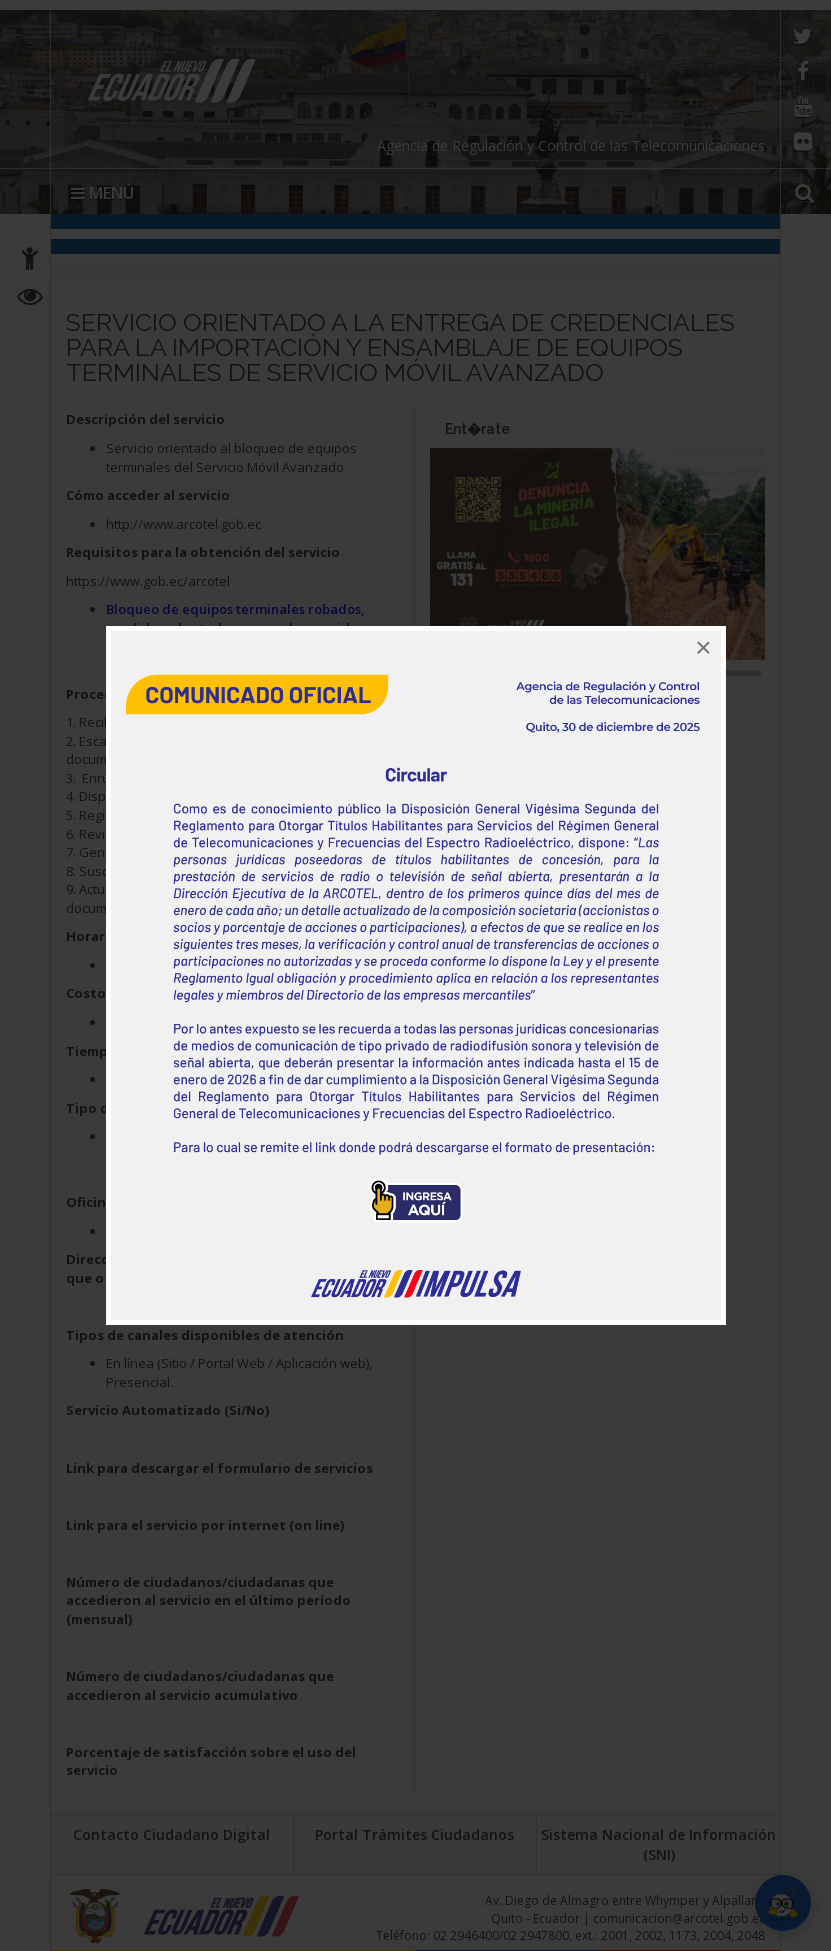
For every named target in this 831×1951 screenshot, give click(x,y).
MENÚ (102, 193)
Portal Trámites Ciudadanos (414, 1834)
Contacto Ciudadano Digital (171, 1834)
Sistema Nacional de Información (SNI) (658, 1844)
